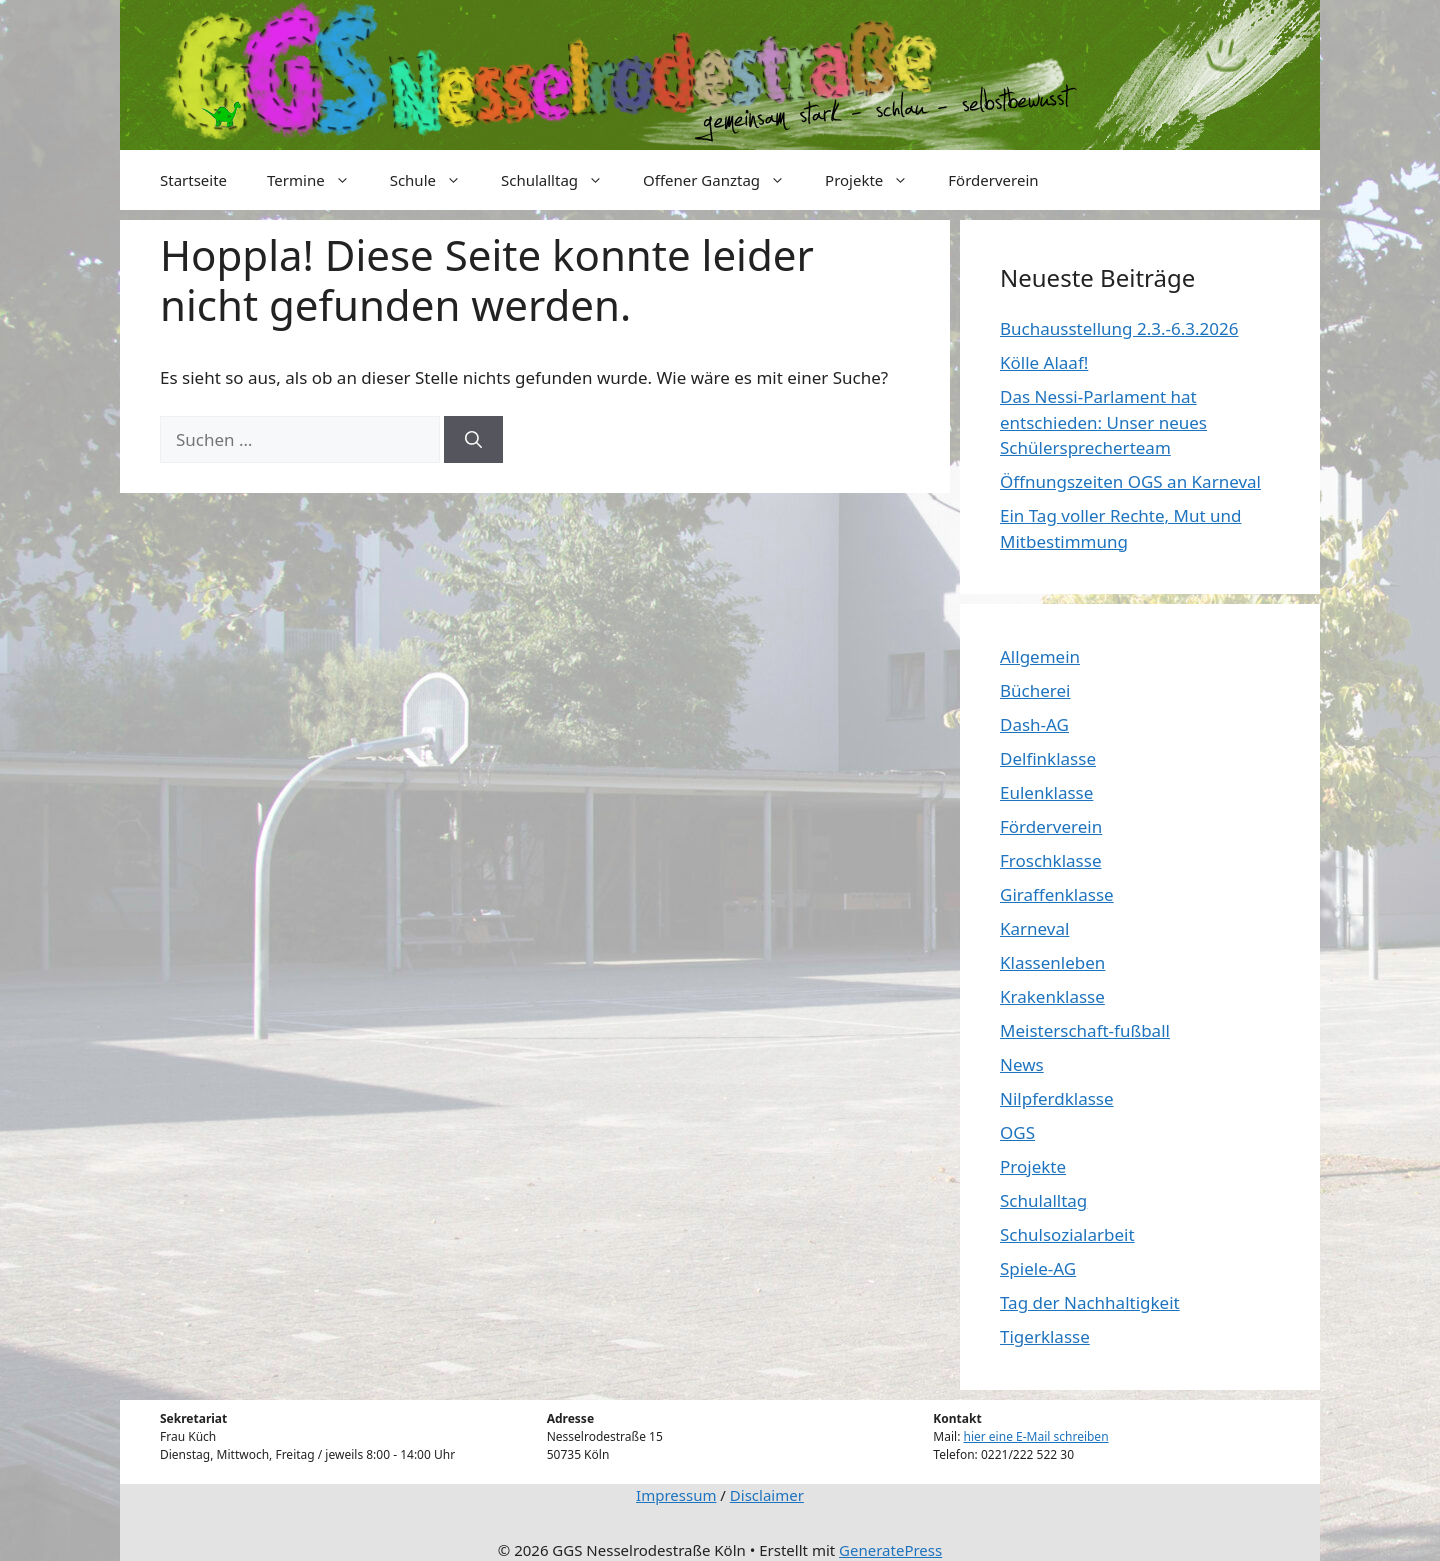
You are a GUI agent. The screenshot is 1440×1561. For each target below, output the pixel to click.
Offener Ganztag (724, 180)
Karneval (1034, 928)
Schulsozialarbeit (1067, 1234)
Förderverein (993, 180)
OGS (1017, 1132)
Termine (318, 180)
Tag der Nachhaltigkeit (1090, 1302)
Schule (435, 180)
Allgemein (1040, 656)
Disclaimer (767, 1495)
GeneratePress (890, 1550)
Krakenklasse (1052, 996)
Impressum (676, 1495)
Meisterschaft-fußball (1085, 1030)
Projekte (876, 180)
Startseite (193, 180)
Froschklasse (1050, 860)
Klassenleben (1052, 962)
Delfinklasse (1048, 758)
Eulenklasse (1046, 792)
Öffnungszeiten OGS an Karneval (1130, 481)
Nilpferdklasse (1057, 1098)
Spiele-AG (1038, 1268)
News (1022, 1064)
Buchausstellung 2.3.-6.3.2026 (1119, 328)
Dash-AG (1034, 724)
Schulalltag (562, 180)
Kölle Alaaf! (1044, 362)
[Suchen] (473, 440)
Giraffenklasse (1057, 894)
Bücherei (1035, 690)
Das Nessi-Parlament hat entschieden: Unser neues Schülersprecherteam (1103, 422)
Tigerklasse (1045, 1336)
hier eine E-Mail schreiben (1036, 1436)
